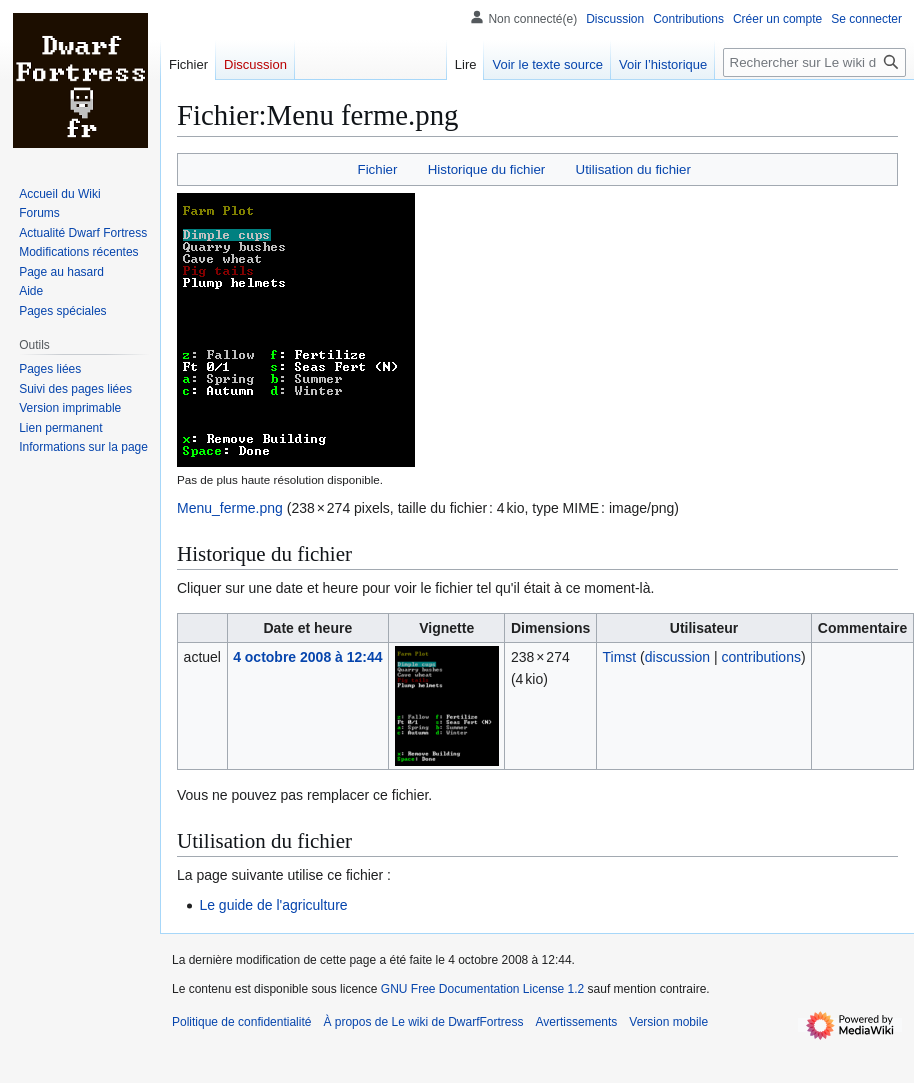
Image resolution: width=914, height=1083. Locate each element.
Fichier (378, 169)
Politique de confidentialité (241, 1022)
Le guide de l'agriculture (273, 905)
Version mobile (668, 1022)
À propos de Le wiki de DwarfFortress (423, 1022)
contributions (761, 657)
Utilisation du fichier (633, 169)
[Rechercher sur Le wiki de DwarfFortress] (814, 62)
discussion (677, 657)
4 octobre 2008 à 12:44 (307, 657)
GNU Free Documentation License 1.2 (482, 989)
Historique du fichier (487, 169)
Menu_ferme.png (230, 508)
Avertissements (577, 1022)
